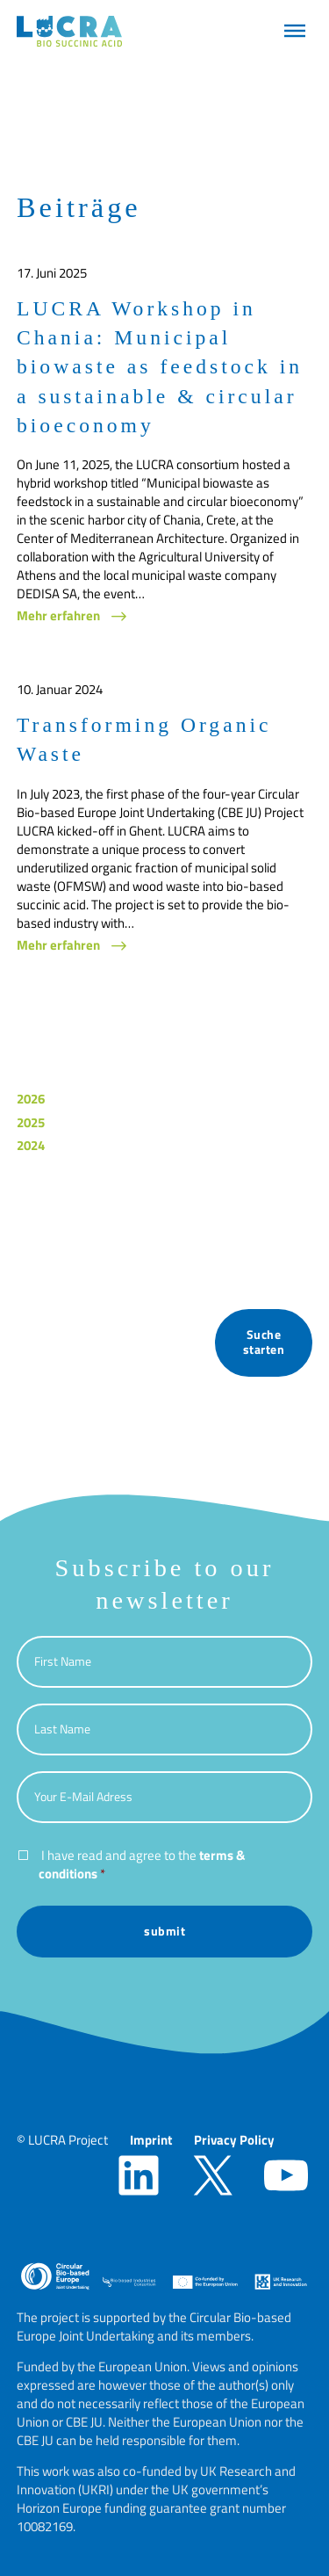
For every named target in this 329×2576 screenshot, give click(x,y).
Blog (29, 1202)
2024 (31, 1145)
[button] (294, 30)
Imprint (151, 2140)
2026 (31, 1099)
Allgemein (46, 1179)
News (33, 1226)
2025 (31, 1122)
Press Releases (60, 1249)
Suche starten (264, 1342)
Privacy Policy (234, 2140)
